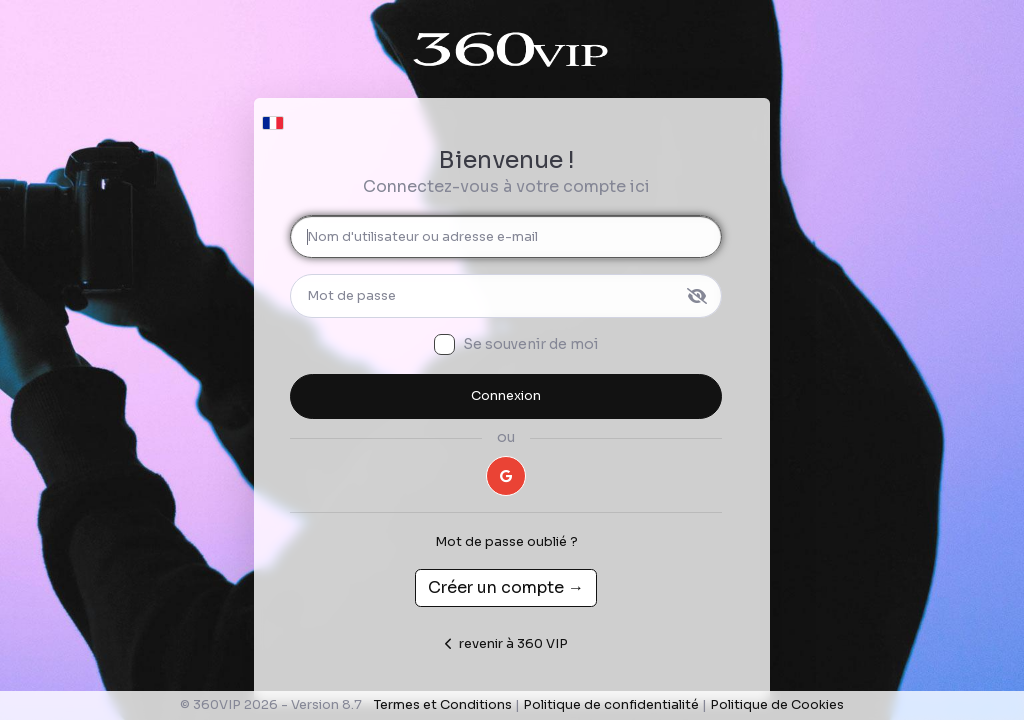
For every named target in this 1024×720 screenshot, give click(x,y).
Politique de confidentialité (611, 705)
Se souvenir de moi (530, 344)
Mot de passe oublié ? (506, 542)
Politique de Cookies (777, 705)
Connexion (506, 396)
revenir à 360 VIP (506, 644)
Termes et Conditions (443, 705)
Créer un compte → (506, 587)
